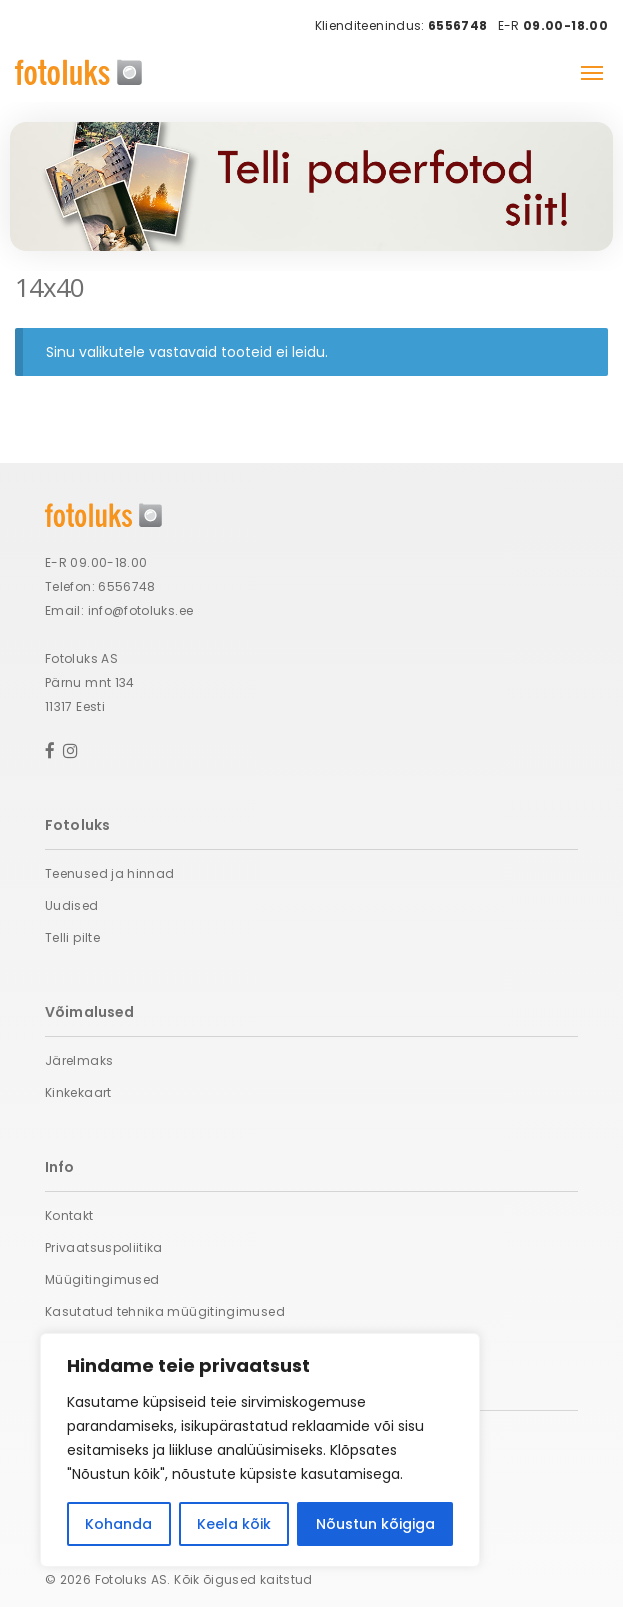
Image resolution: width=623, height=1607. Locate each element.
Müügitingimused (102, 1279)
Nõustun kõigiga (375, 1524)
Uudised (72, 905)
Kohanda (118, 1524)
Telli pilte (72, 937)
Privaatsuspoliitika (104, 1247)
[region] (260, 1450)
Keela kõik (234, 1524)
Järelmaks (79, 1060)
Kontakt (69, 1215)
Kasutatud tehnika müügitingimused (165, 1311)
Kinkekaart (78, 1092)
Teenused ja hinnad (109, 873)
